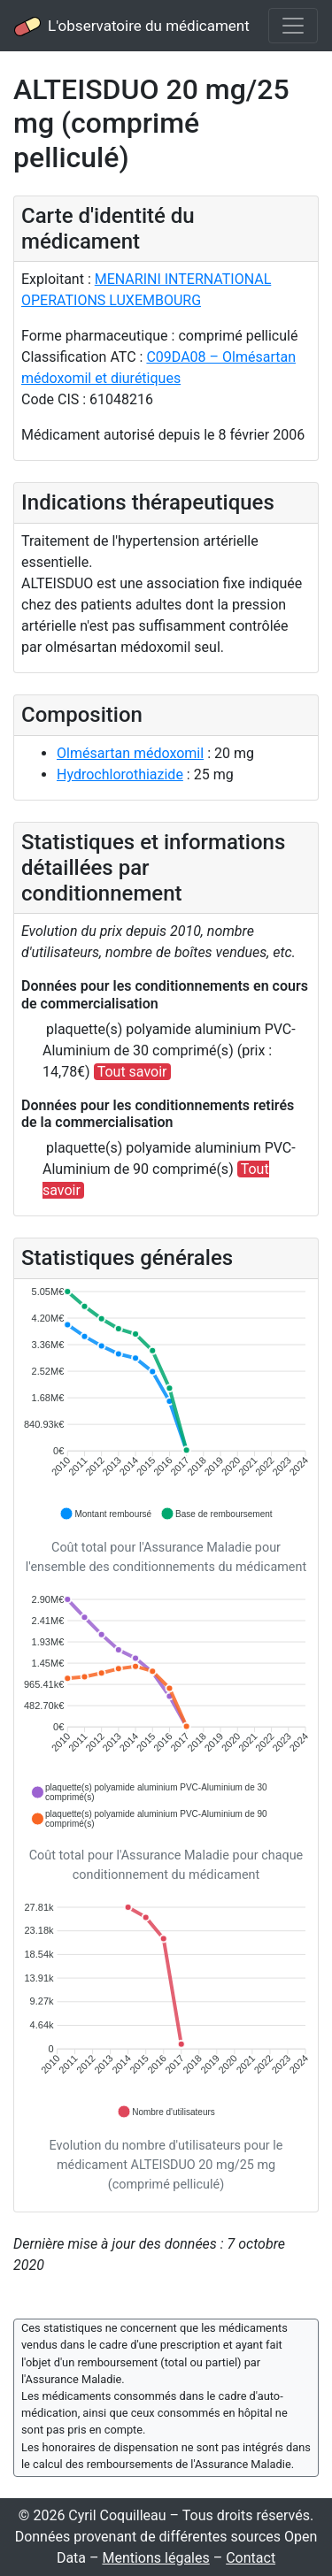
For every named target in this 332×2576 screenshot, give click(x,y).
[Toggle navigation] (293, 25)
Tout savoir (132, 1071)
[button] (105, 1513)
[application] (166, 1404)
